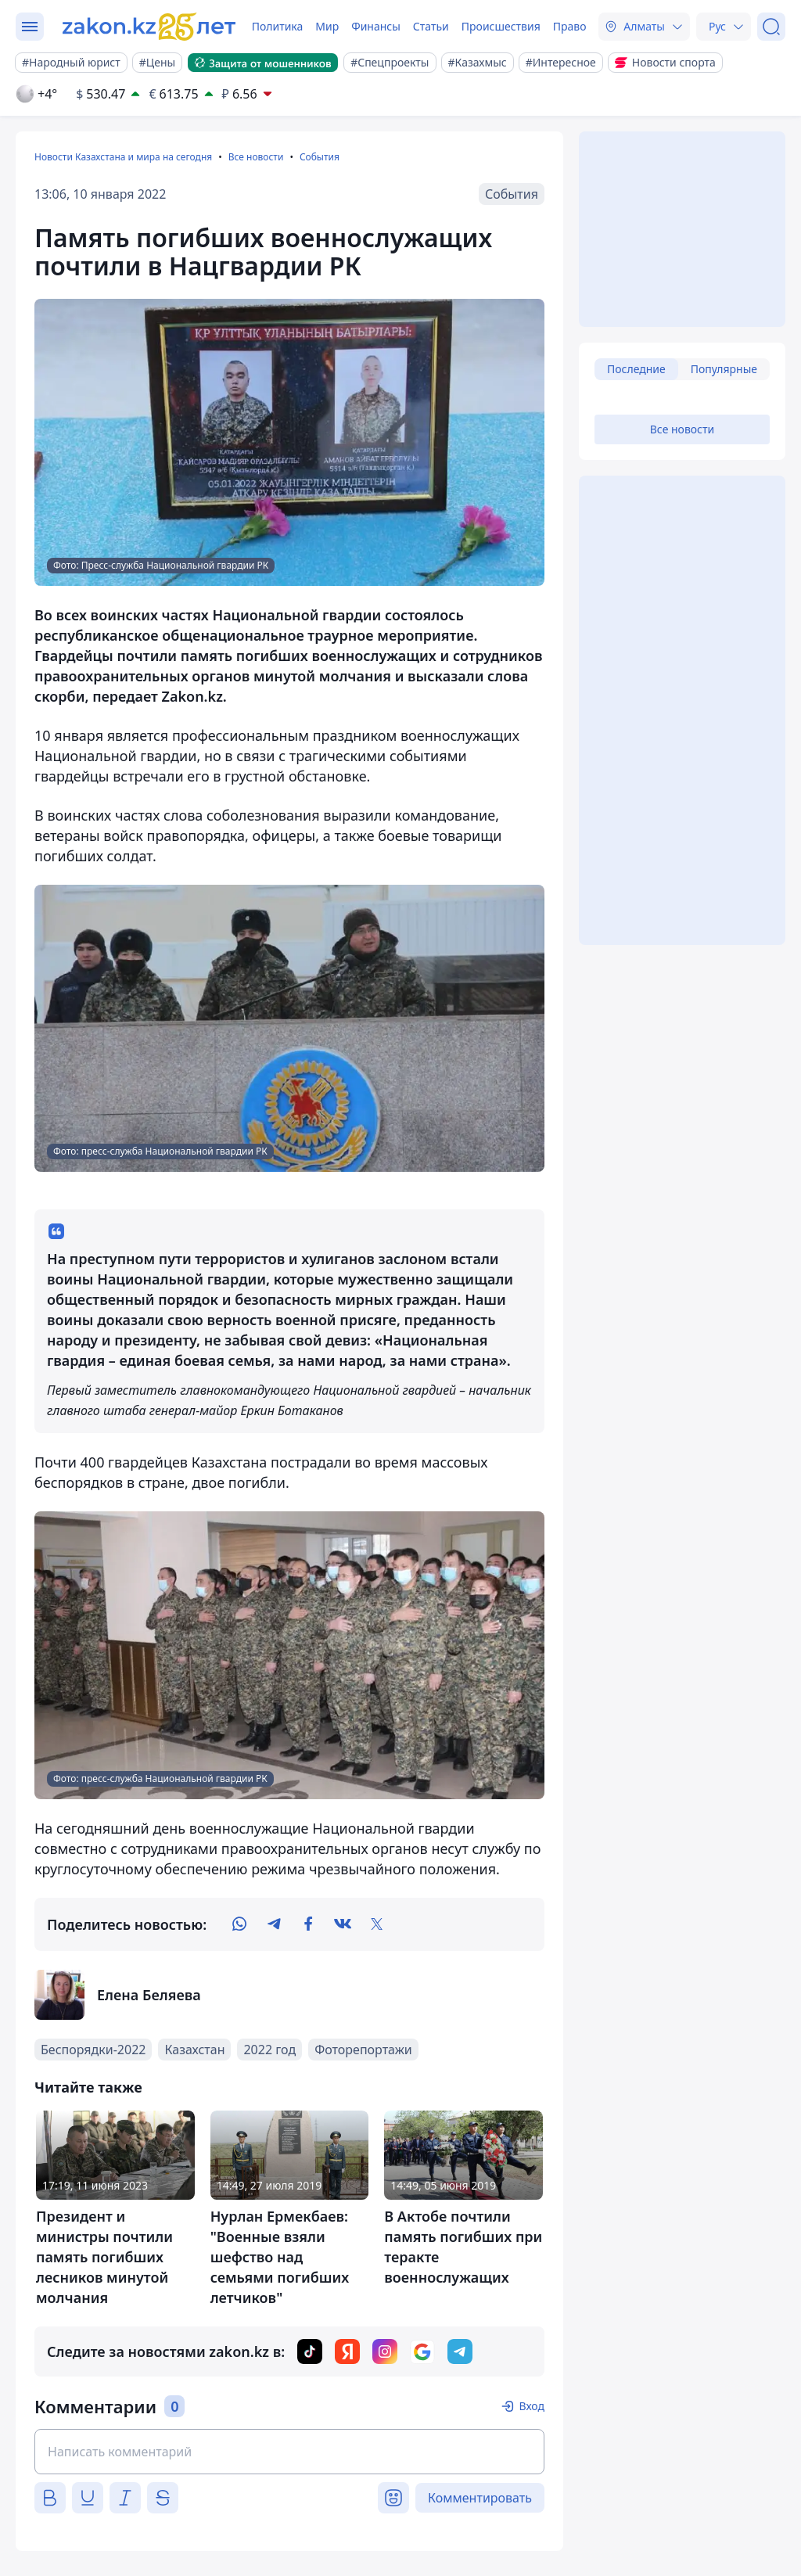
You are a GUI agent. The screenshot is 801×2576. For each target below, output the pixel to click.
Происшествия (501, 26)
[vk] (343, 1924)
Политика (278, 26)
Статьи (431, 26)
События (319, 156)
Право (570, 26)
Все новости (256, 156)
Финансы (375, 26)
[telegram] (274, 1924)
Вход (531, 2405)
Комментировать (480, 2497)
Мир (327, 26)
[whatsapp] (239, 1924)
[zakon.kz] (151, 27)
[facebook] (308, 1924)
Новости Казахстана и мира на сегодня (123, 156)
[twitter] (377, 1924)
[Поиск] (771, 27)
